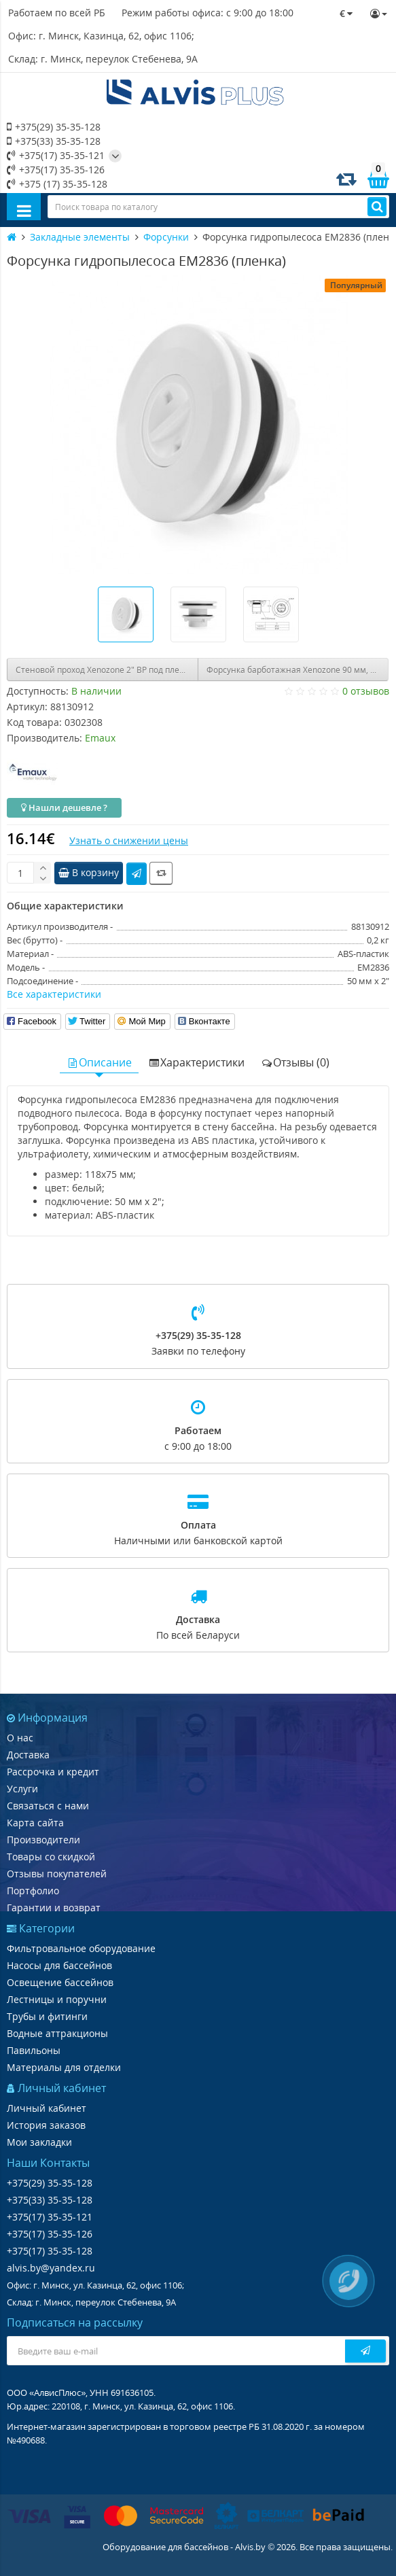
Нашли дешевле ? (64, 807)
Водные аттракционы (57, 2033)
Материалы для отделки (64, 2067)
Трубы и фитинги (47, 2016)
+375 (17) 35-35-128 (57, 183)
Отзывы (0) (295, 1062)
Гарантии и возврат (54, 1907)
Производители (43, 1839)
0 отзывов (365, 690)
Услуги (22, 1788)
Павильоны (33, 2050)
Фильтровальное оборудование (81, 1948)
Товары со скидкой (51, 1856)
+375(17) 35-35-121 (56, 155)
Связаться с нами (48, 1805)
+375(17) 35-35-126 (56, 169)
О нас (20, 1737)
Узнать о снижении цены (128, 840)
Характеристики (196, 1062)
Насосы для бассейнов (59, 1965)
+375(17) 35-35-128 (49, 2250)
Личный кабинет (46, 2108)
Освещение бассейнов (60, 1982)
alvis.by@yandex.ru (51, 2267)
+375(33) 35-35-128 (54, 141)
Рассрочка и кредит (53, 1771)
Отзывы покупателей (57, 1873)
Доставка (28, 1754)
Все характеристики (54, 994)
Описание (99, 1062)
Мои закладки (39, 2142)
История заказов (46, 2125)
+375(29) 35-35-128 (54, 126)
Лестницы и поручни (57, 1999)
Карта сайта (35, 1822)
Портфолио (33, 1890)
